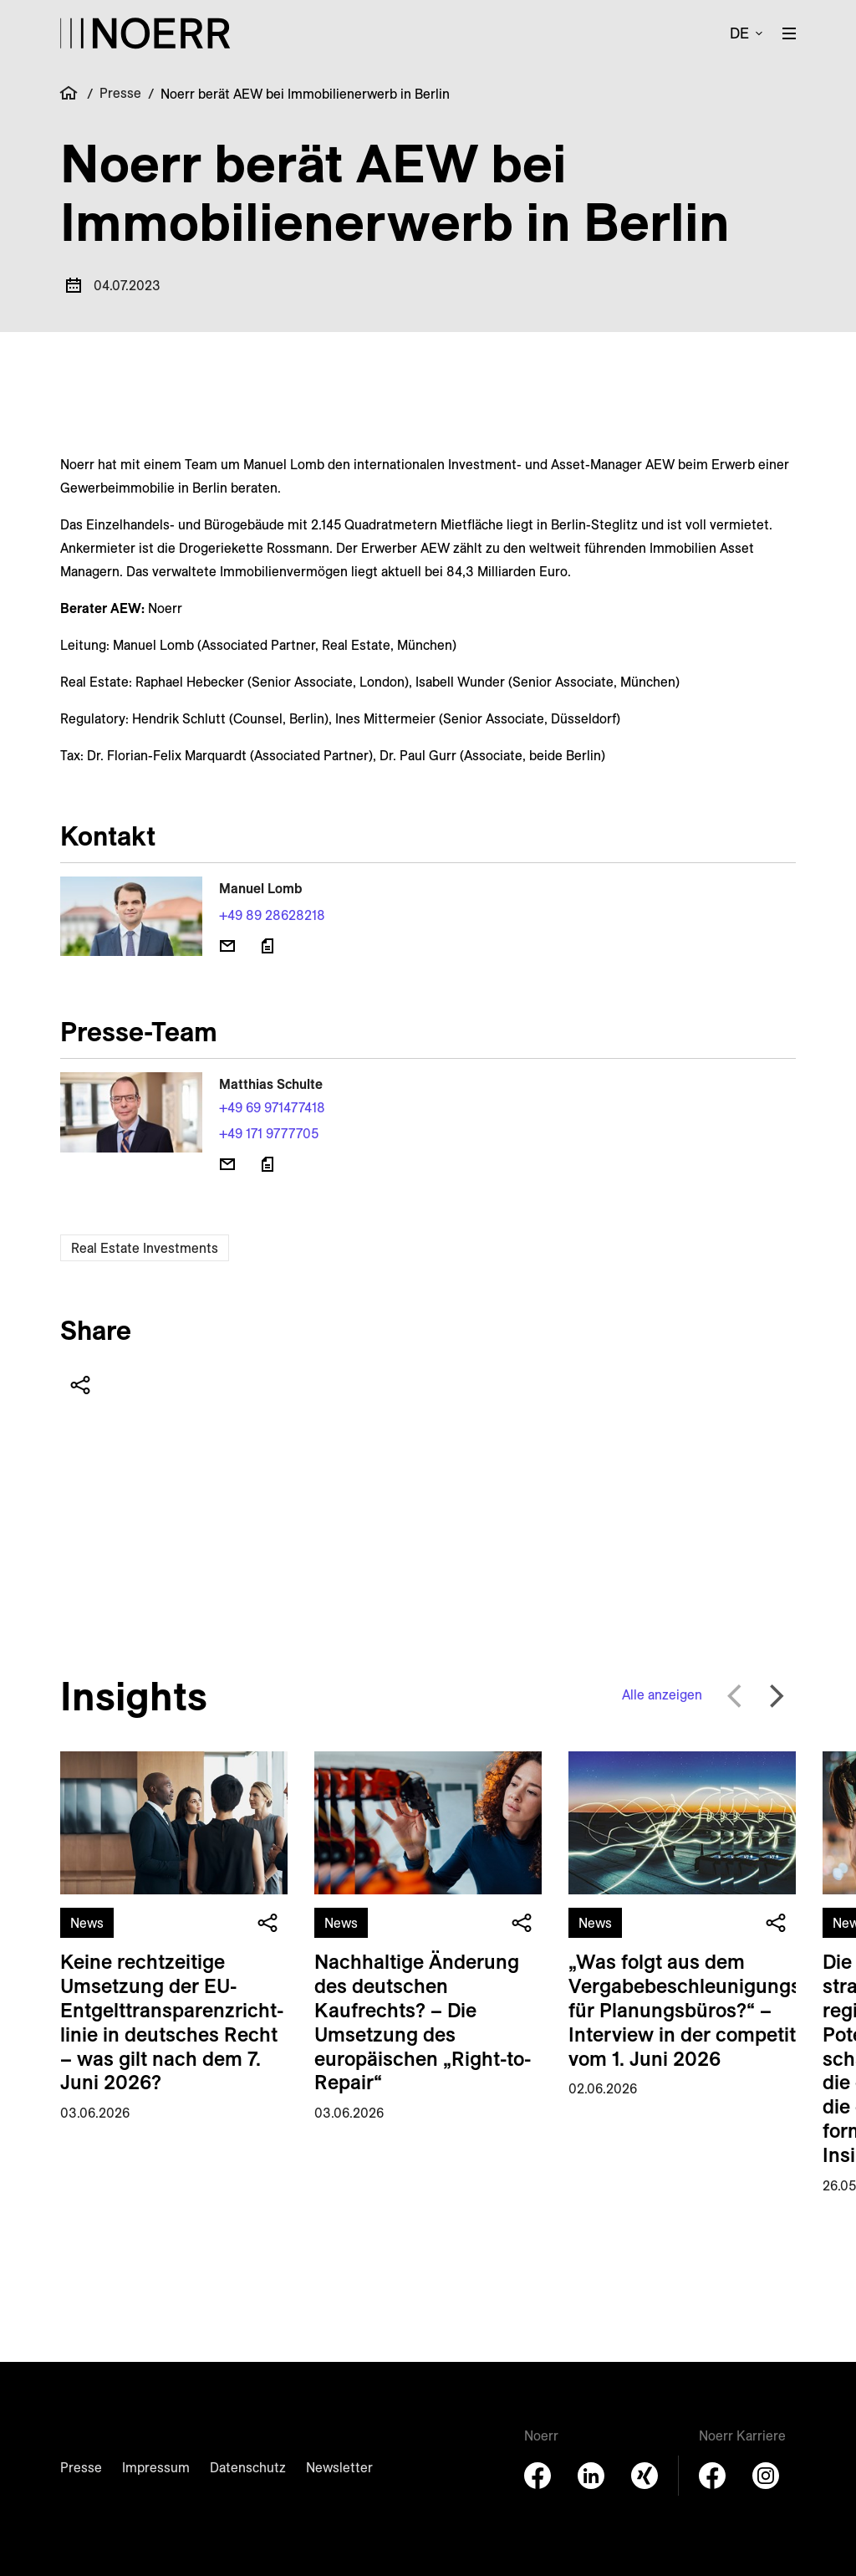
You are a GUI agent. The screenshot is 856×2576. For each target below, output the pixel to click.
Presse (120, 92)
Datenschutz (248, 2467)
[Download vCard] (267, 946)
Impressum (156, 2467)
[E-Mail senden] (227, 946)
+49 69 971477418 (272, 1107)
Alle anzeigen (662, 1694)
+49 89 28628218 (272, 915)
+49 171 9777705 (268, 1133)
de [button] (739, 33)
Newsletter (339, 2467)
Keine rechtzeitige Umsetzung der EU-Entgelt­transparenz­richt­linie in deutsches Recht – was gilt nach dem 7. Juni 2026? (171, 2021)
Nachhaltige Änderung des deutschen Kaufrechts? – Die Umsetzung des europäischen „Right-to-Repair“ (422, 2021)
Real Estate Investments (144, 1247)
